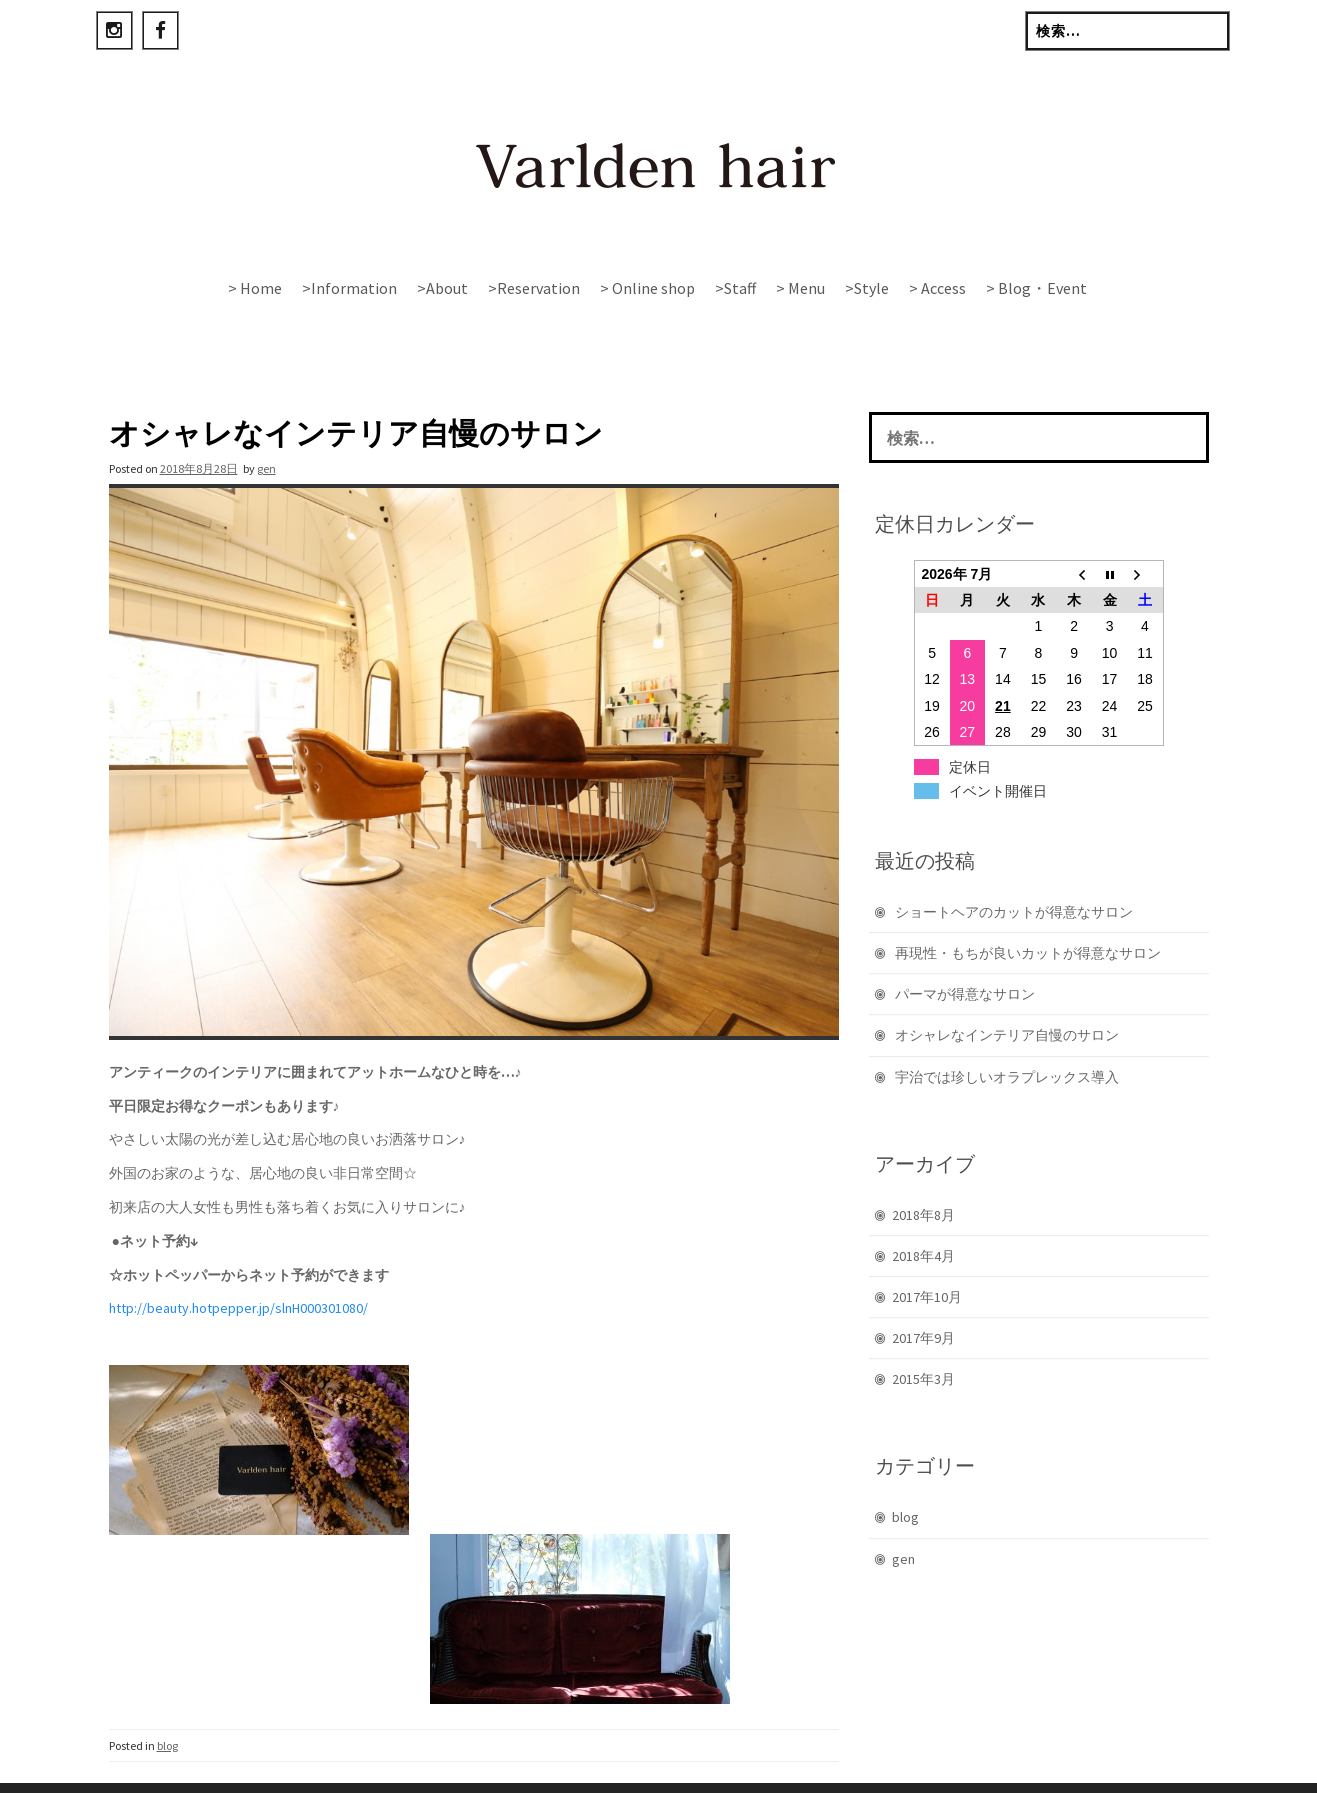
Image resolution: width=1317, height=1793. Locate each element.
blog (167, 1703)
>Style (867, 288)
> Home (255, 288)
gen (266, 426)
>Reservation (534, 288)
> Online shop (647, 288)
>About (442, 288)
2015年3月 (923, 1337)
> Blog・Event (1036, 288)
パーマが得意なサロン (965, 952)
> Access (937, 288)
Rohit (602, 1767)
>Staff (735, 288)
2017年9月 (923, 1296)
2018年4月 (923, 1214)
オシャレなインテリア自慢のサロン (1007, 993)
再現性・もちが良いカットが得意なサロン (1028, 911)
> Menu (800, 288)
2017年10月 (927, 1255)
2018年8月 (923, 1173)
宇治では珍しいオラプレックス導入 (1007, 1035)
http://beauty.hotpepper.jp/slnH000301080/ (238, 1266)
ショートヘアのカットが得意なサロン (1014, 870)
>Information (349, 288)
